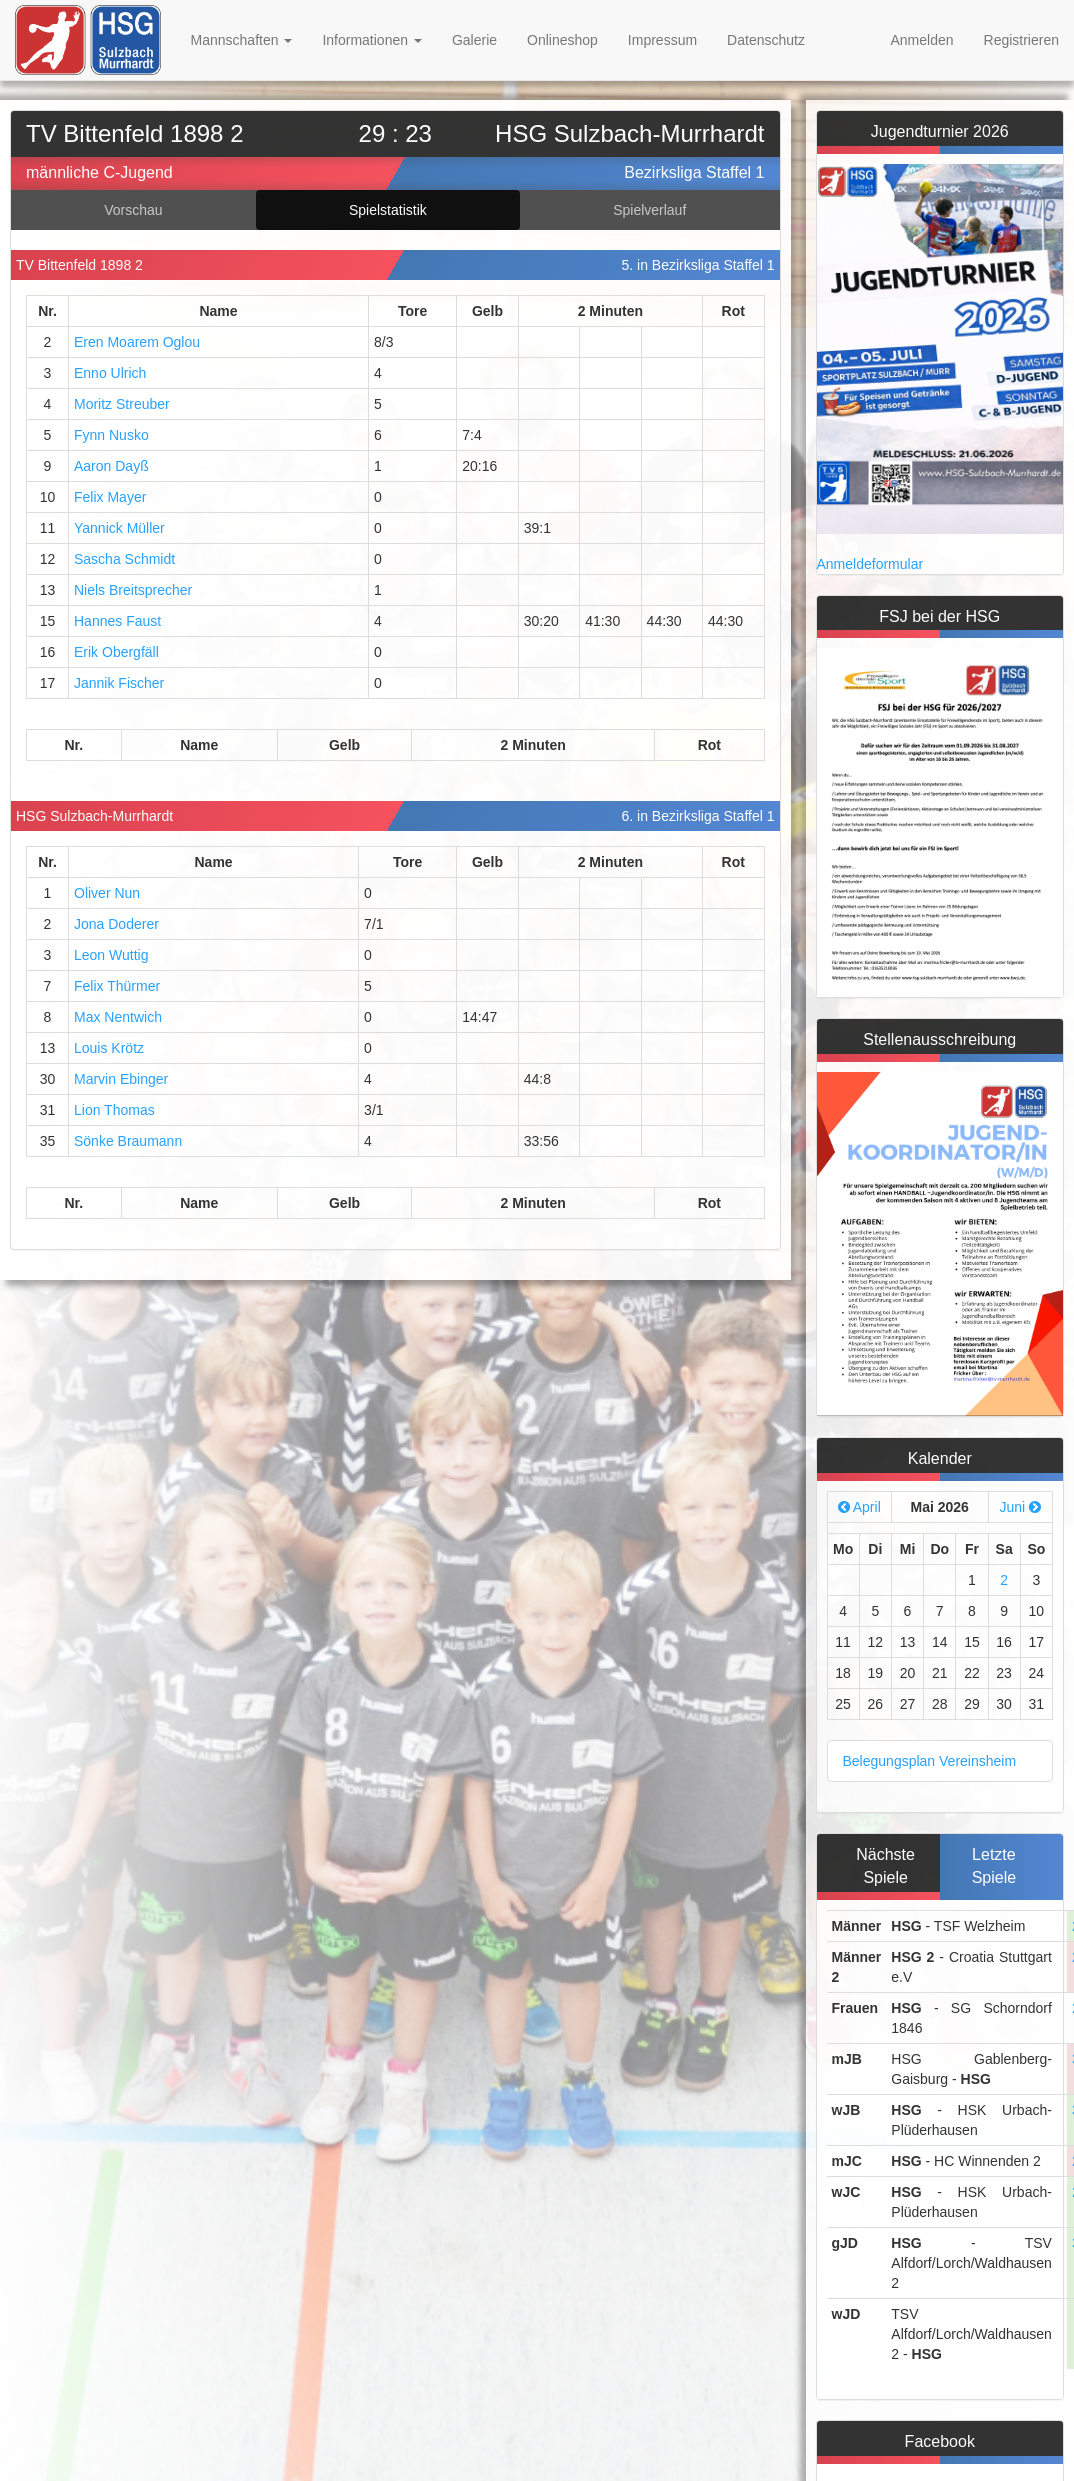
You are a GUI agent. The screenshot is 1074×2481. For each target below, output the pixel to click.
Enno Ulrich (110, 373)
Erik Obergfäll (116, 652)
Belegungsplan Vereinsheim (930, 1761)
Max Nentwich (118, 1017)
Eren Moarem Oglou (137, 342)
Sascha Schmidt (124, 559)
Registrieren (1021, 40)
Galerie (474, 40)
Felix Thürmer (117, 986)
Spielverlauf (649, 210)
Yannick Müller (119, 528)
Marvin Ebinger (121, 1079)
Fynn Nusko (111, 435)
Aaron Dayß (111, 466)
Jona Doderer (116, 924)
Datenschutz (766, 40)
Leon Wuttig (111, 955)
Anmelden (921, 40)
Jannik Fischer (119, 683)
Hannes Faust (117, 621)
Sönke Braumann (128, 1141)
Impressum (662, 40)
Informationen (372, 40)
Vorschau (133, 210)
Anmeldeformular (870, 564)
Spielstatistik (388, 210)
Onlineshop (562, 40)
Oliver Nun (107, 893)
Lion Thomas (114, 1110)
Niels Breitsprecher (133, 590)
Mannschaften (242, 40)
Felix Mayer (110, 497)
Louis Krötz (109, 1048)
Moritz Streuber (122, 404)
